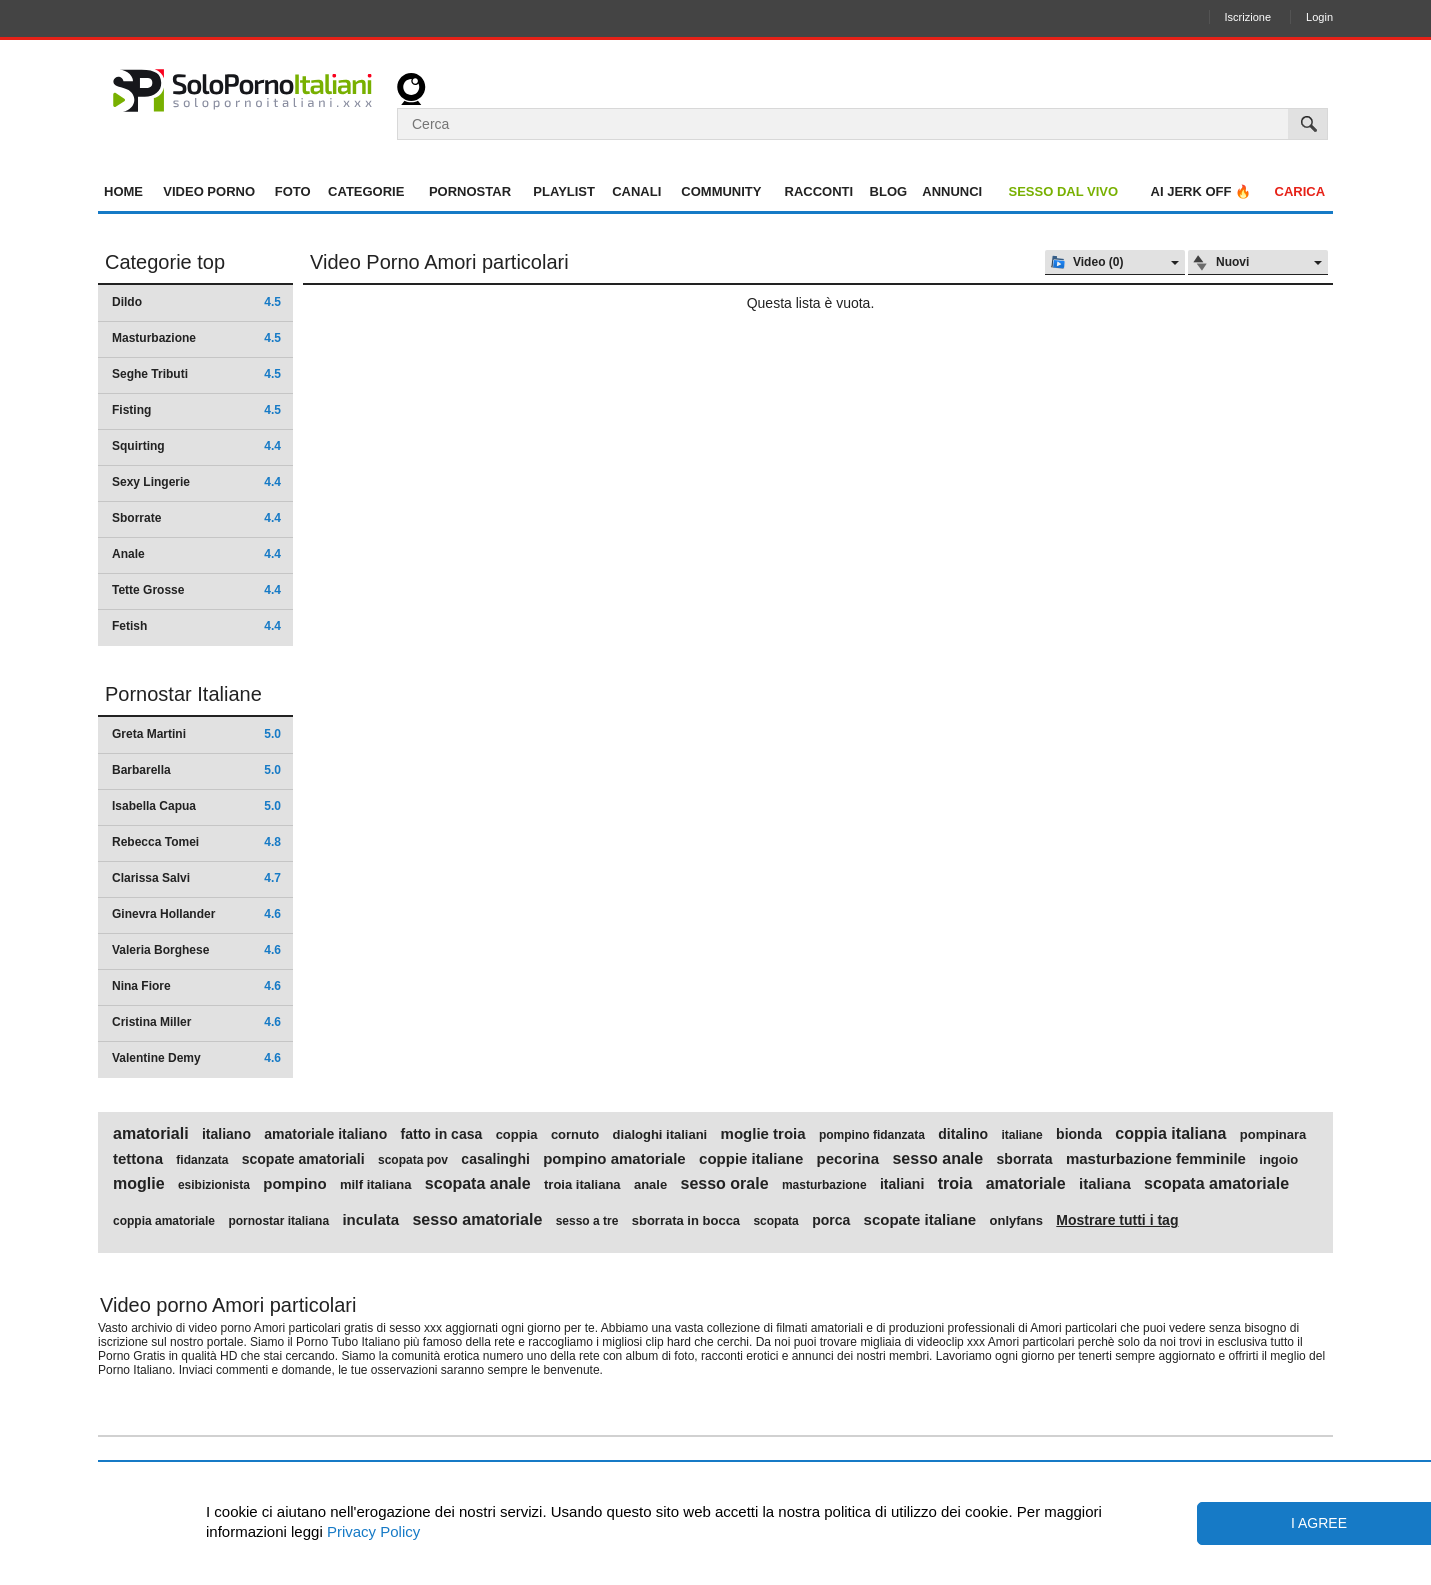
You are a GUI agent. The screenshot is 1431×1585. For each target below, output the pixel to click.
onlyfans (1016, 1221)
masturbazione (824, 1185)
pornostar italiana (278, 1221)
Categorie (366, 191)
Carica (1300, 191)
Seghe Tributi (196, 374)
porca (831, 1220)
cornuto (575, 1135)
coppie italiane (751, 1159)
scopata (775, 1221)
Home (123, 191)
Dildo (196, 302)
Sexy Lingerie (196, 482)
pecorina (848, 1159)
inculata (370, 1220)
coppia (517, 1135)
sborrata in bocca (686, 1221)
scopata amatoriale (1216, 1184)
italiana (1105, 1184)
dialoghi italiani (660, 1135)
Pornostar (470, 191)
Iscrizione (1248, 17)
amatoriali (151, 1134)
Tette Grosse (196, 590)
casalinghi (495, 1159)
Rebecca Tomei (196, 842)
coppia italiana (1170, 1134)
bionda (1079, 1134)
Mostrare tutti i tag (1117, 1220)
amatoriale (1026, 1184)
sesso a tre (587, 1221)
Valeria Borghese (196, 950)
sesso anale (937, 1159)
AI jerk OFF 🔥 (1201, 191)
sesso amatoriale (477, 1220)
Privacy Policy (372, 1531)
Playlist (564, 191)
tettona (138, 1159)
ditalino (963, 1134)
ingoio (1278, 1160)
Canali (636, 191)
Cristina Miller (196, 1022)
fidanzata (202, 1160)
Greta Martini (196, 734)
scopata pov (413, 1160)
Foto (293, 191)
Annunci (952, 191)
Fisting (196, 410)
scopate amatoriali (303, 1159)
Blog (889, 191)
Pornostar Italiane (183, 694)
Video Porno (209, 191)
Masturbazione (196, 338)
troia (955, 1184)
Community (721, 191)
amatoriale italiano (325, 1134)
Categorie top (165, 262)
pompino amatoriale (614, 1159)
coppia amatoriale (164, 1221)
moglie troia (763, 1134)
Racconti (819, 191)
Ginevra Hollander (196, 914)
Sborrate (196, 518)
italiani (902, 1184)
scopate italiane (920, 1220)
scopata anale (478, 1184)
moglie (139, 1184)
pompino (294, 1184)
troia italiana (582, 1185)
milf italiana (376, 1185)
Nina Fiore (196, 986)
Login (1319, 17)
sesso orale (725, 1184)
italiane (1021, 1135)
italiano (226, 1134)
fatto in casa (442, 1134)
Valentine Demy (196, 1058)
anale (650, 1185)
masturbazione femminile (1156, 1159)
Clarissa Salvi (196, 878)
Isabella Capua (196, 806)
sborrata (1025, 1159)
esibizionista (214, 1185)
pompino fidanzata (872, 1135)
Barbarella (196, 770)
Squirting (196, 446)
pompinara (1273, 1135)
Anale (196, 554)
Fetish (196, 626)
